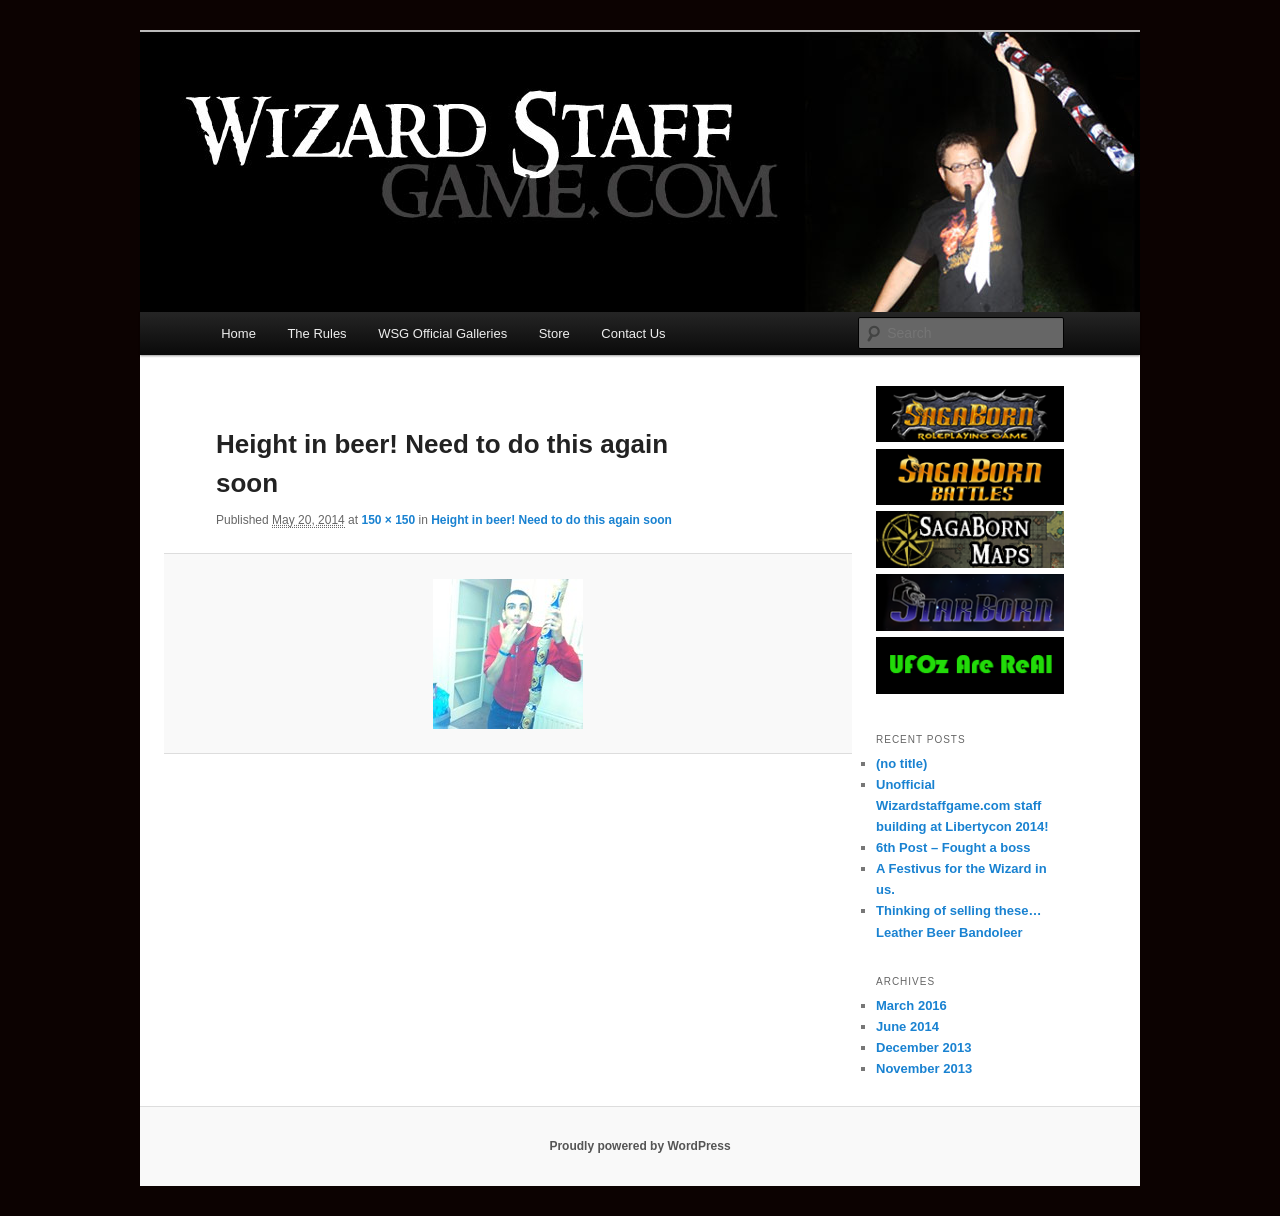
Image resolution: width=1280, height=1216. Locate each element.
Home (238, 333)
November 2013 (924, 1068)
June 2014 (907, 1026)
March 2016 (911, 1005)
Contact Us (633, 333)
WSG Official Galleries (442, 333)
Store (554, 333)
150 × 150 (388, 520)
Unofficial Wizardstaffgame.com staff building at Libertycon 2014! (962, 805)
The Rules (316, 333)
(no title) (901, 763)
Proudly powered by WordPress (639, 1146)
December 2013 (923, 1047)
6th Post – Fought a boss (953, 847)
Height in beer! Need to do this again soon (551, 520)
